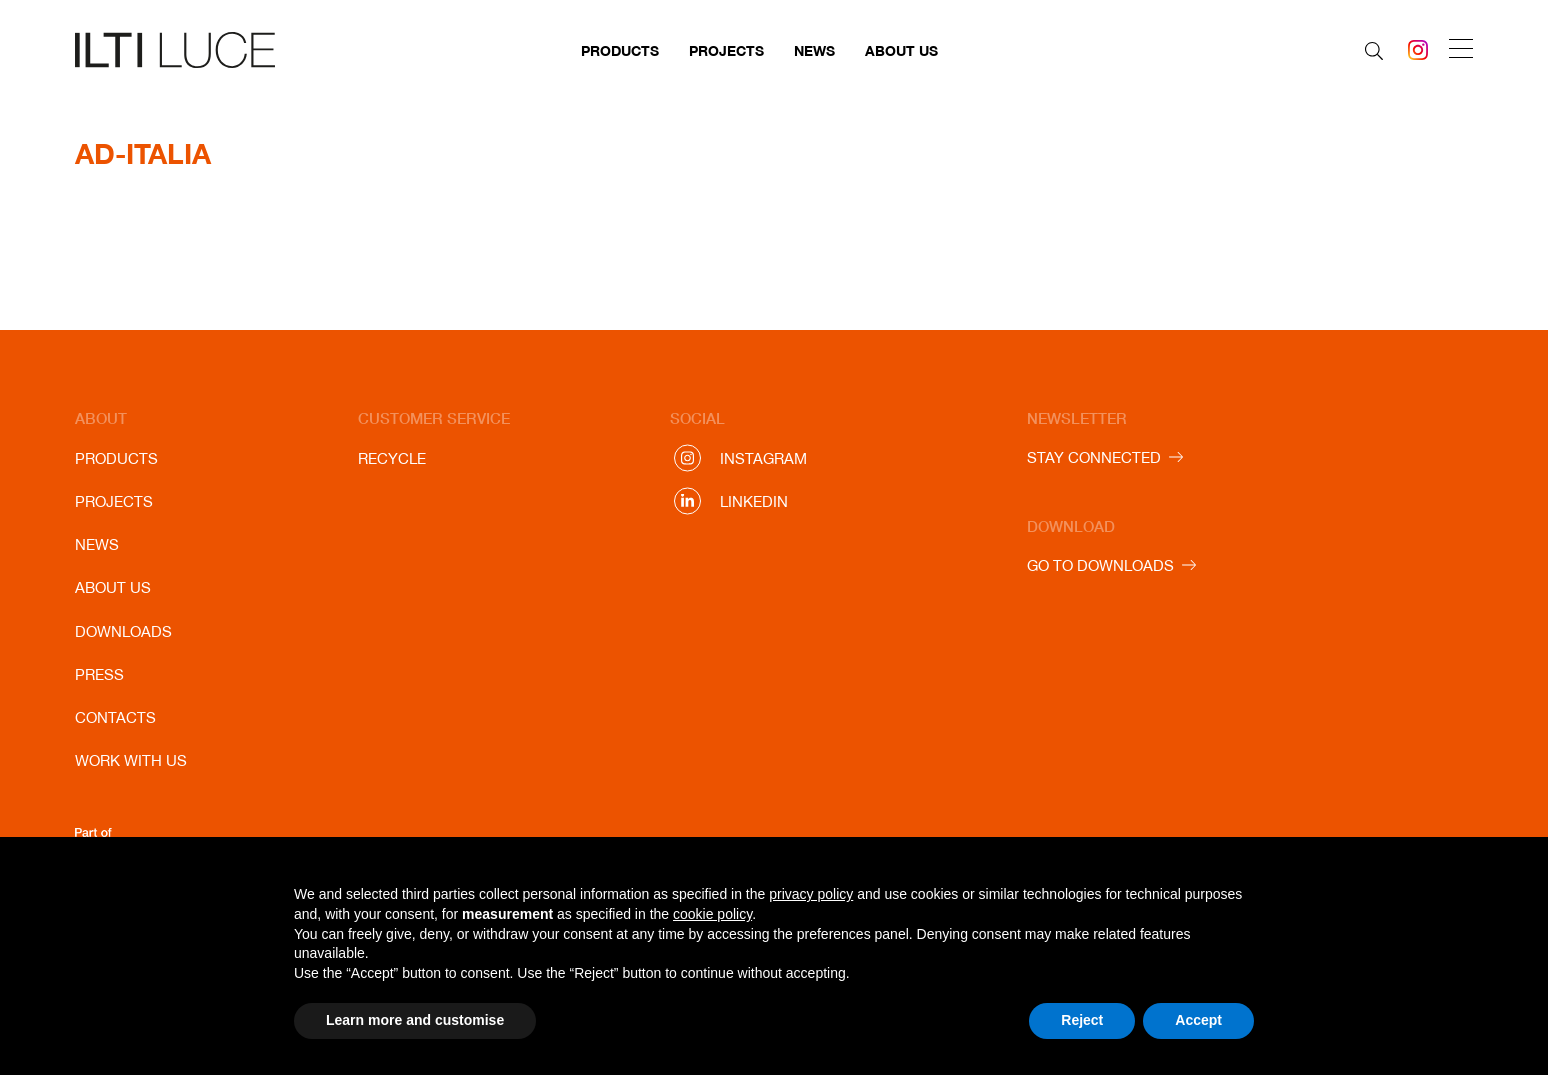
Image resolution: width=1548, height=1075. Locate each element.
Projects (726, 50)
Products (620, 50)
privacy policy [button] (811, 894)
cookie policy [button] (712, 914)
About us (901, 50)
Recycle (392, 458)
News (814, 50)
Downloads (123, 631)
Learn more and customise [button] (415, 1020)
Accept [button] (1198, 1020)
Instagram (763, 458)
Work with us (131, 760)
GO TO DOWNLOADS (1100, 565)
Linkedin (754, 501)
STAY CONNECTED (1094, 457)
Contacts (115, 717)
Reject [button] (1082, 1020)
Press (99, 674)
